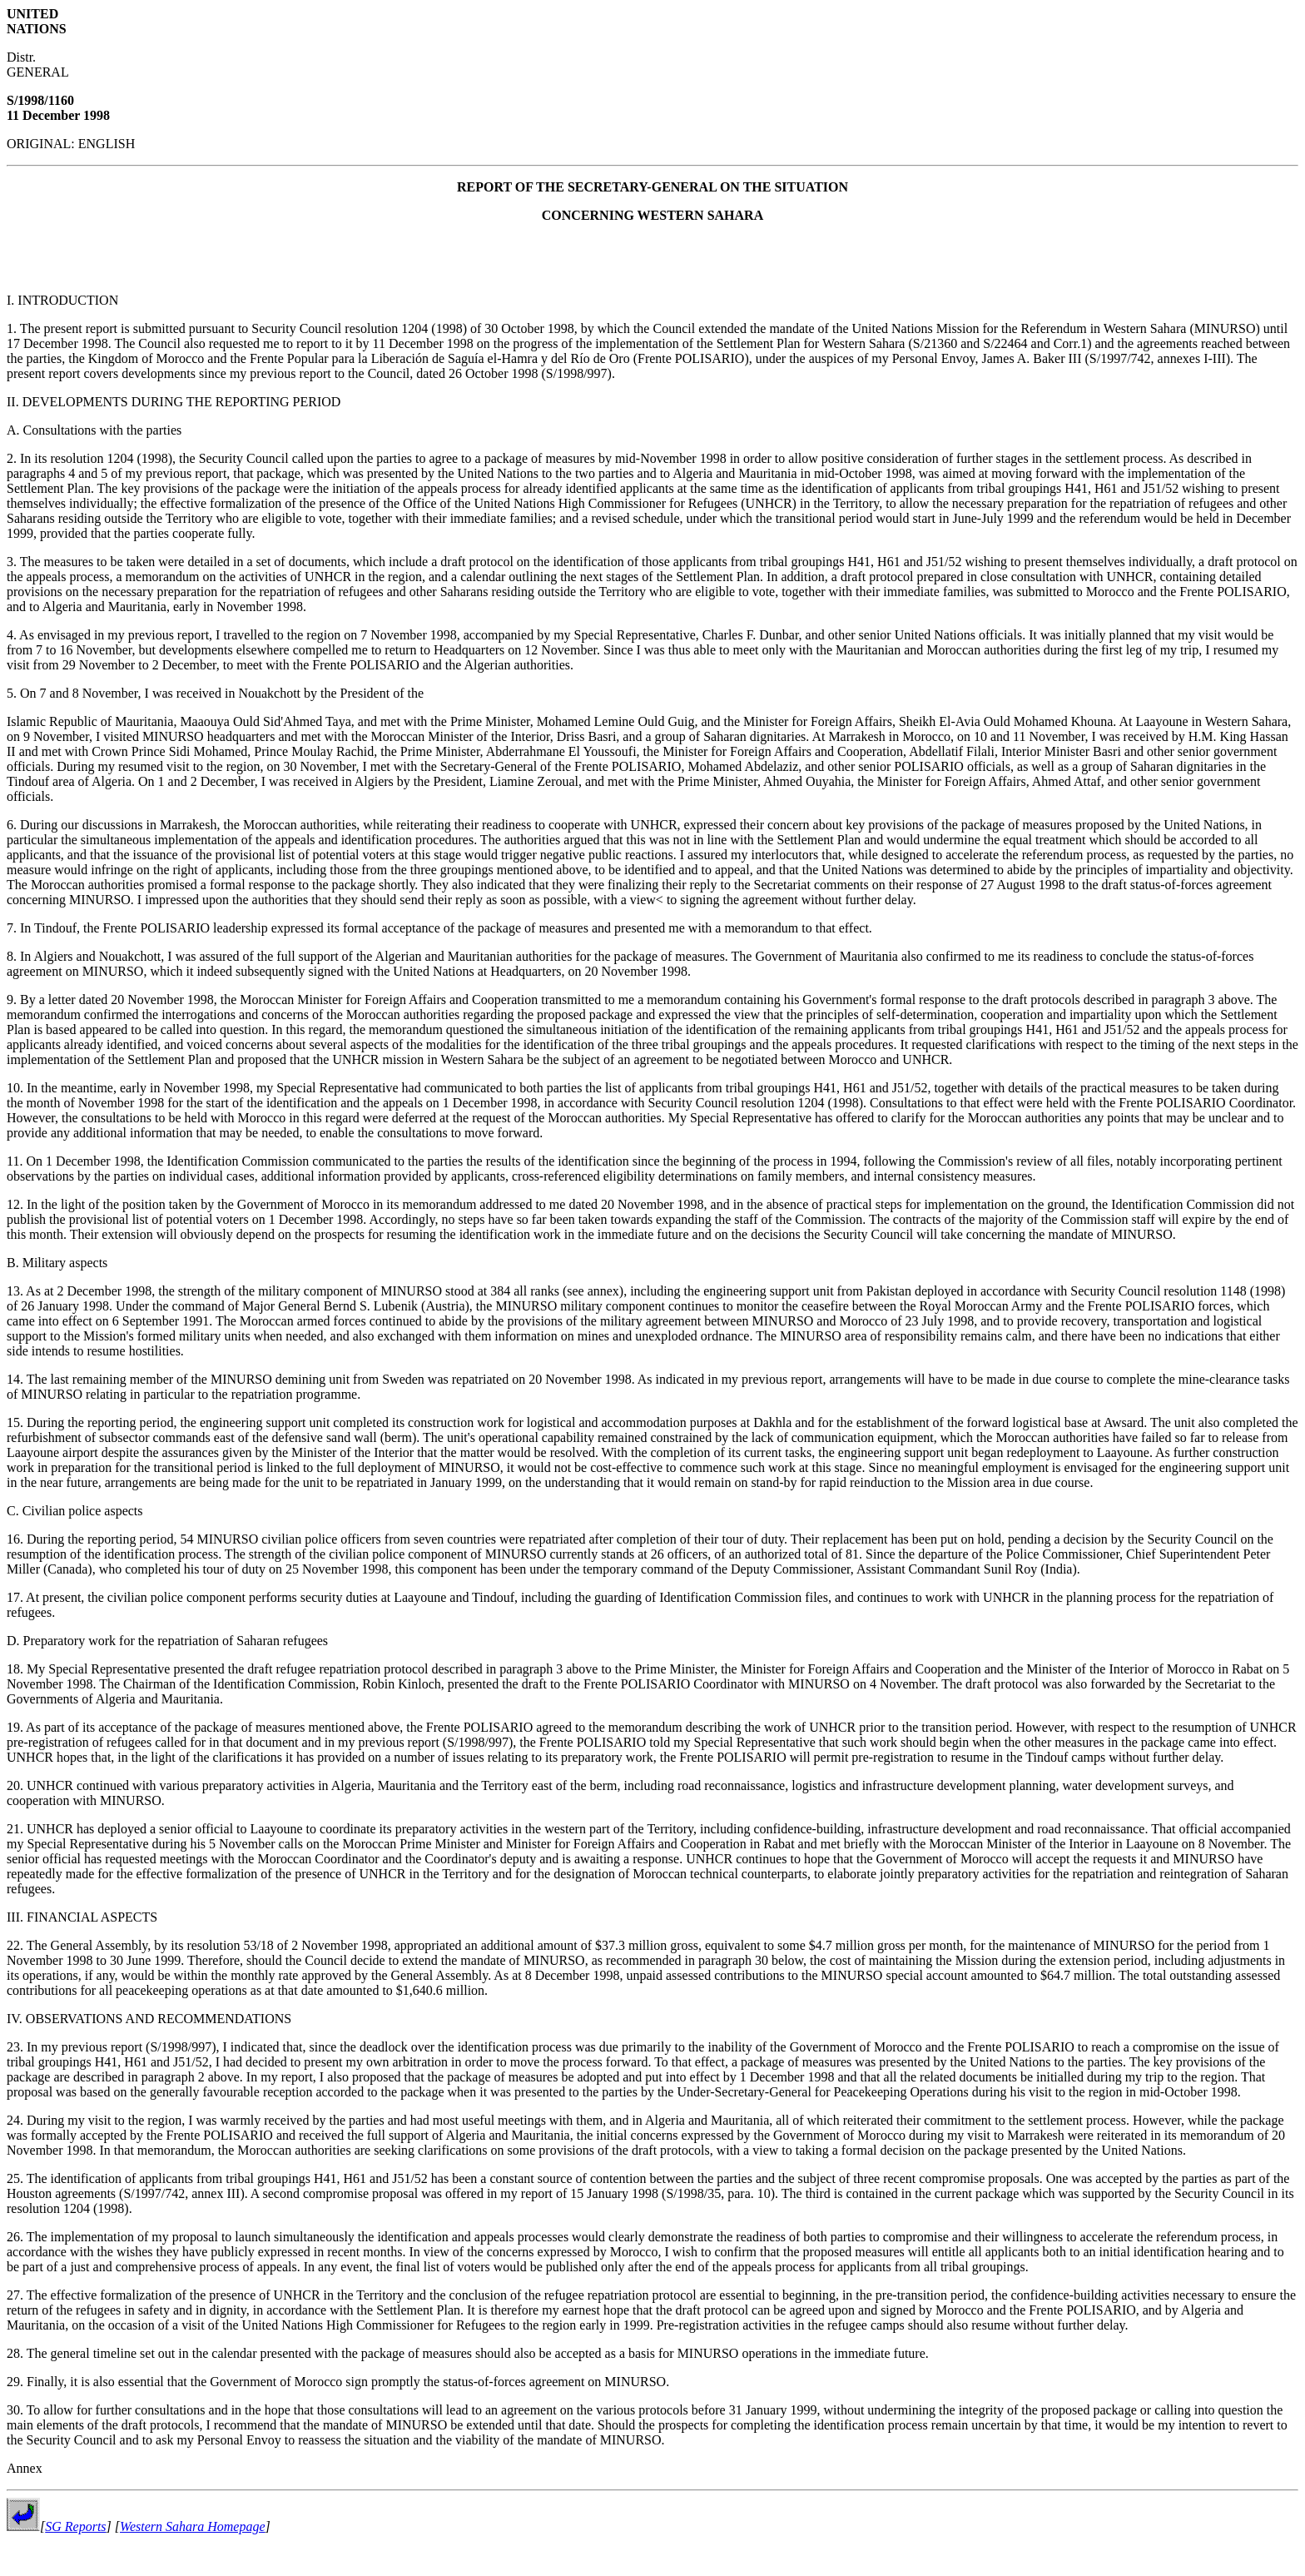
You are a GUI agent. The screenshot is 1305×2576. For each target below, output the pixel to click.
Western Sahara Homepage (192, 2526)
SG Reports (75, 2526)
